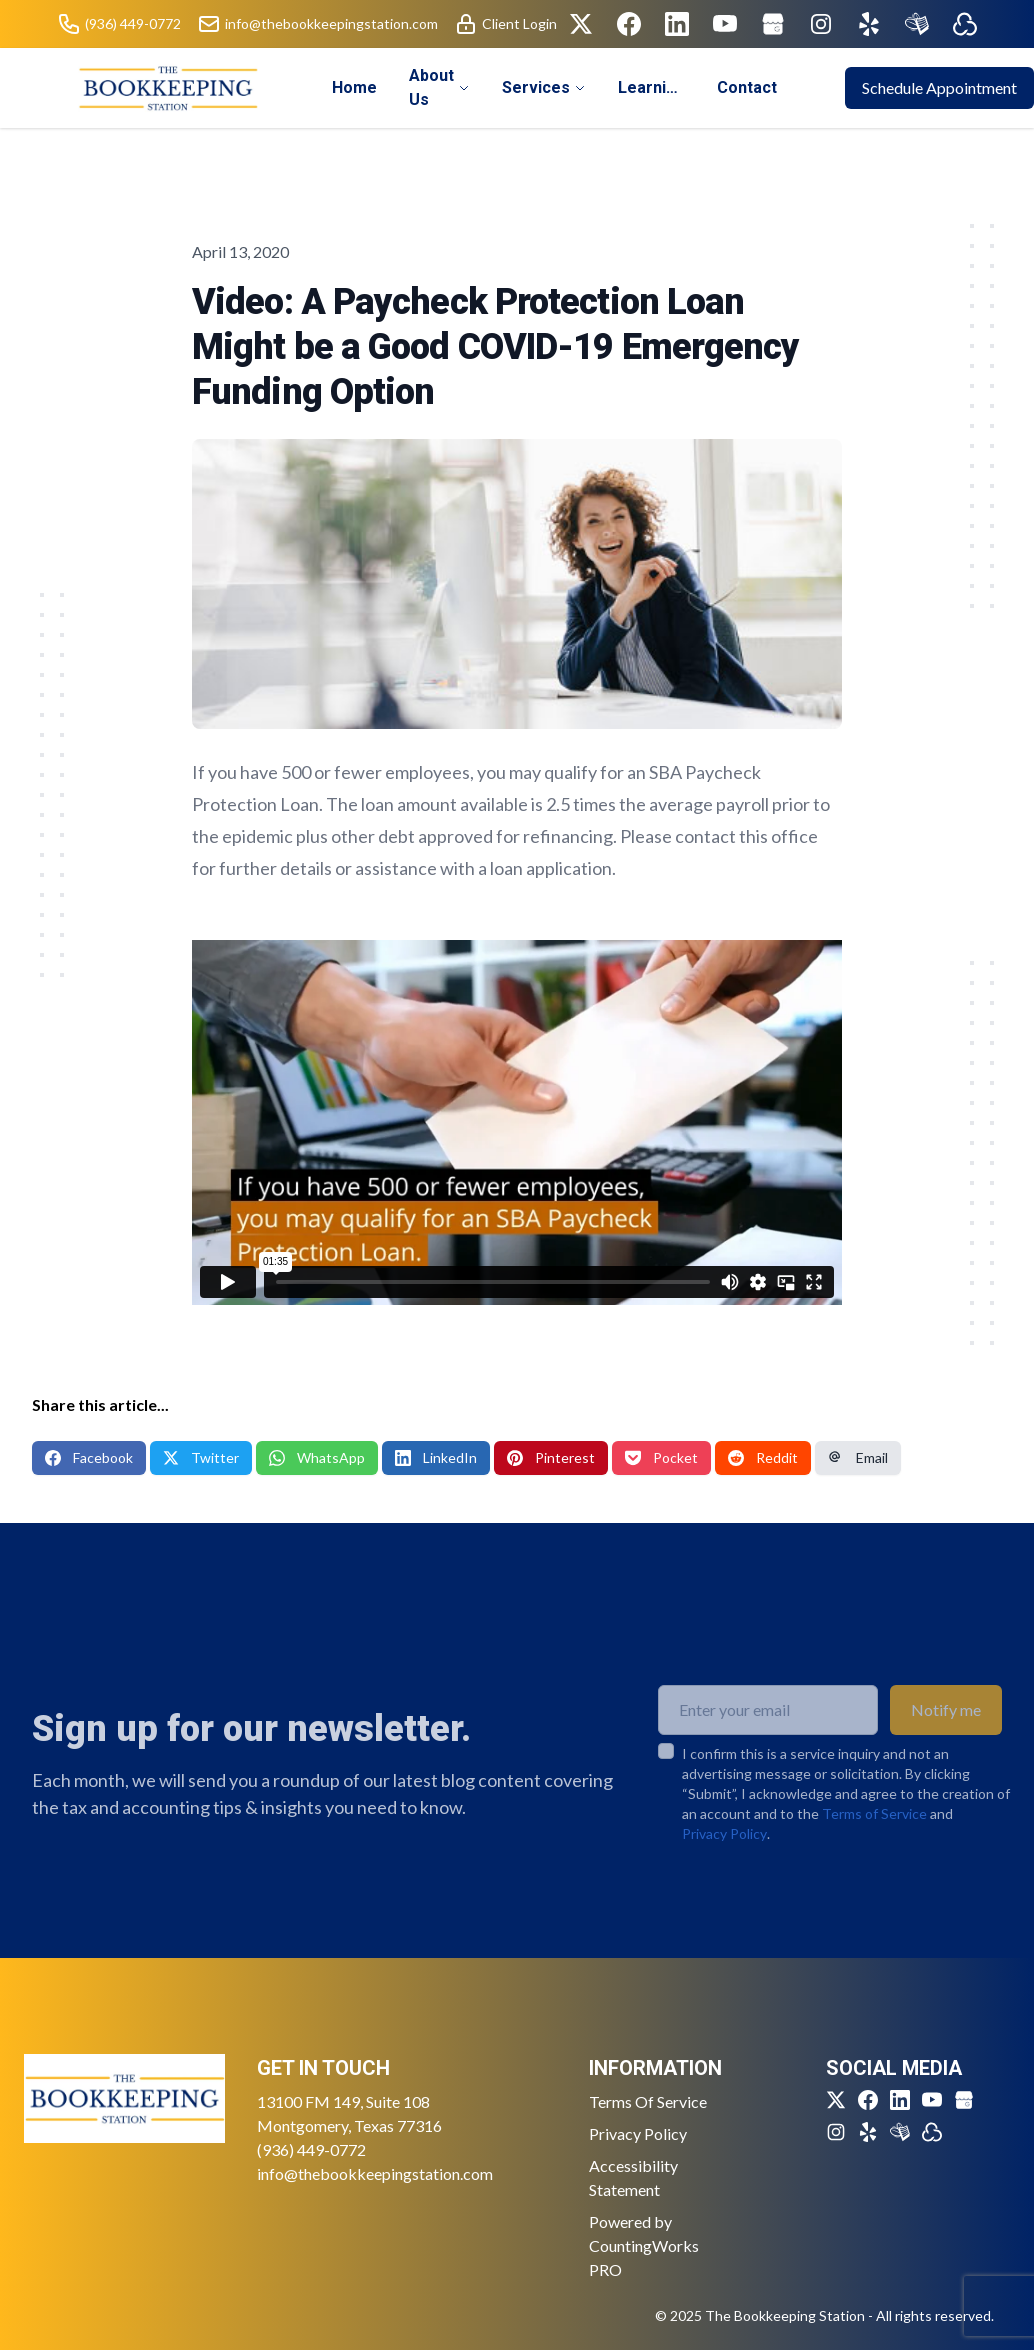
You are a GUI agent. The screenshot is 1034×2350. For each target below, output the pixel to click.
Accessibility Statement (633, 2177)
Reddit (763, 1457)
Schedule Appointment (939, 87)
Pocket (661, 1457)
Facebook (89, 1457)
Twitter (201, 1457)
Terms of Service (874, 1845)
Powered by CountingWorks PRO (644, 2245)
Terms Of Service (648, 2101)
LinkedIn (436, 1457)
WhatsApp (317, 1457)
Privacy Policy (724, 1865)
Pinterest (551, 1457)
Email (858, 1457)
